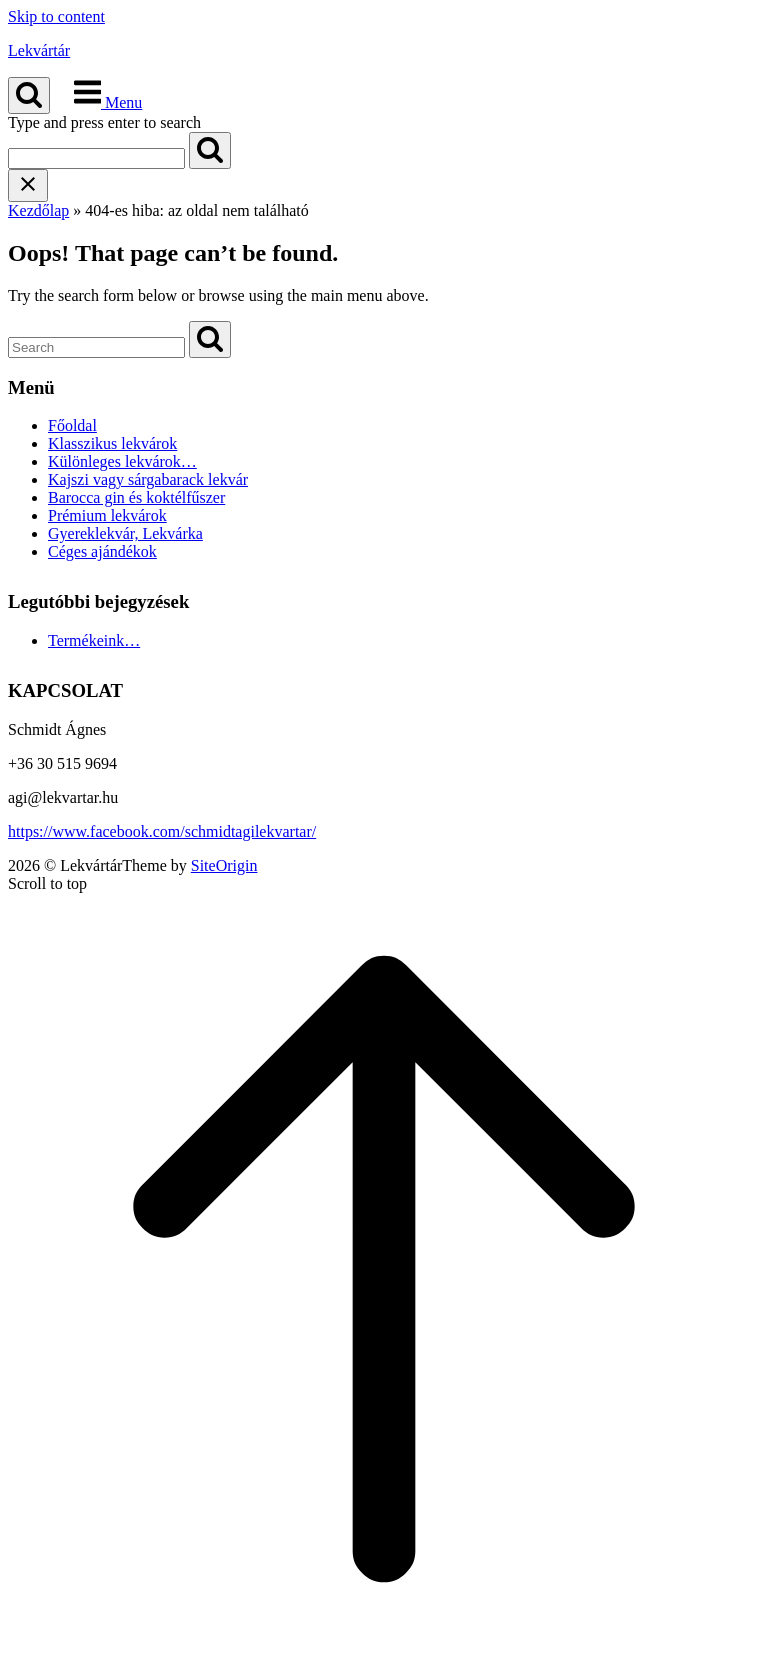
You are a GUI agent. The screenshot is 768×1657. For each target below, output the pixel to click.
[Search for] (96, 158)
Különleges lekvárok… (122, 461)
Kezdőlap (38, 210)
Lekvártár (39, 50)
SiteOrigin (224, 865)
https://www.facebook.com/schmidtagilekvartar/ (162, 831)
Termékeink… (94, 640)
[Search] (210, 150)
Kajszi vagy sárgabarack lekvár (148, 479)
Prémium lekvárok (107, 515)
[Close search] (28, 185)
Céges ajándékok (102, 551)
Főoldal (72, 425)
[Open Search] (29, 95)
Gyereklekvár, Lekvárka (125, 533)
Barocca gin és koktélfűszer (136, 497)
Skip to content (56, 16)
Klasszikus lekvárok (112, 443)
